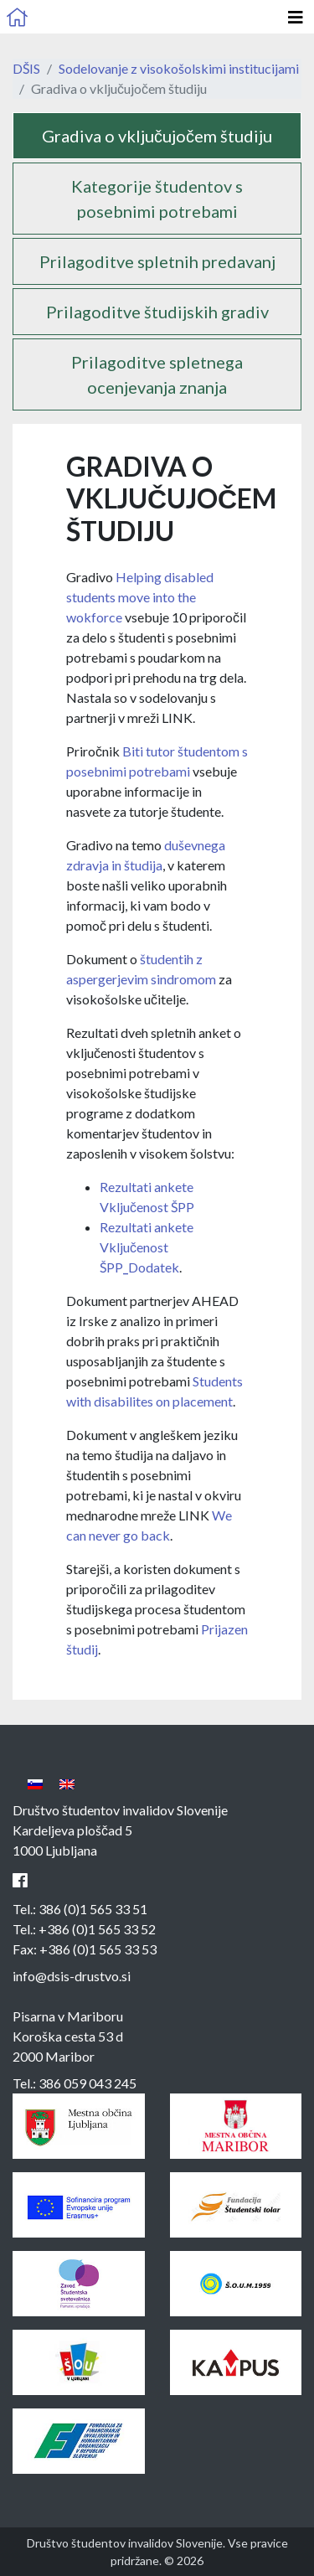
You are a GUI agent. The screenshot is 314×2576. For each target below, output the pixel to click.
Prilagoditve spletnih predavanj (157, 261)
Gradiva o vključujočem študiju (157, 136)
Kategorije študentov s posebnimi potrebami (157, 198)
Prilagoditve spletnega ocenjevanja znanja (157, 374)
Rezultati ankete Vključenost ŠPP (146, 1247)
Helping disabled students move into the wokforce (140, 597)
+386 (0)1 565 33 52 (97, 1929)
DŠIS (26, 68)
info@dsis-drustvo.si (72, 1976)
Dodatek (153, 1267)
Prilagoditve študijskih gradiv (157, 312)
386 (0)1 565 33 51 (93, 1909)
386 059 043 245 (87, 2083)
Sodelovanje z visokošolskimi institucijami (179, 68)
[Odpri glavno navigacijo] (295, 17)
